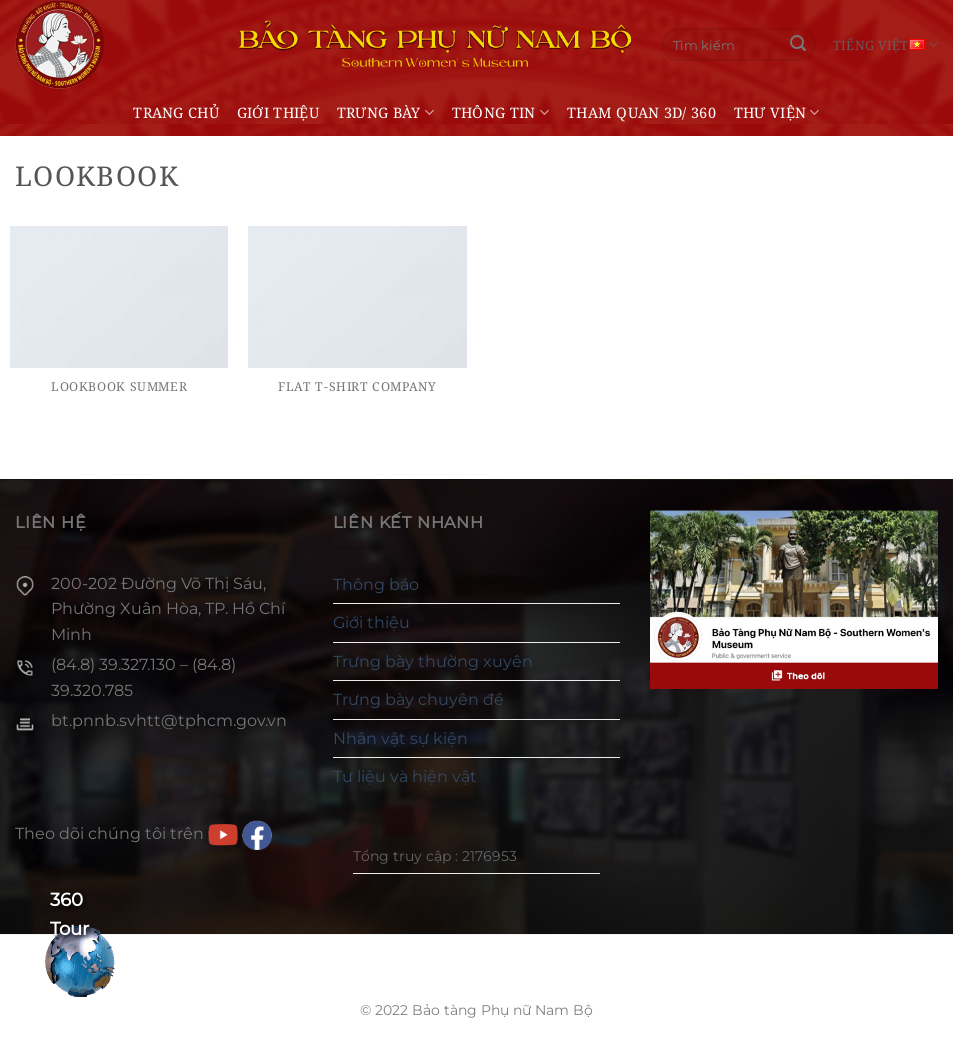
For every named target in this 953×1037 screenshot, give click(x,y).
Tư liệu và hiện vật (405, 776)
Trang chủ (176, 112)
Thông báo (376, 584)
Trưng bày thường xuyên (433, 661)
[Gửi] (798, 45)
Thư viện (777, 112)
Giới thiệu (278, 112)
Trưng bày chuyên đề (418, 699)
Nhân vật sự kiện (400, 738)
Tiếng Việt (885, 44)
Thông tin (500, 112)
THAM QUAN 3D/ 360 (641, 112)
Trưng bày (385, 112)
